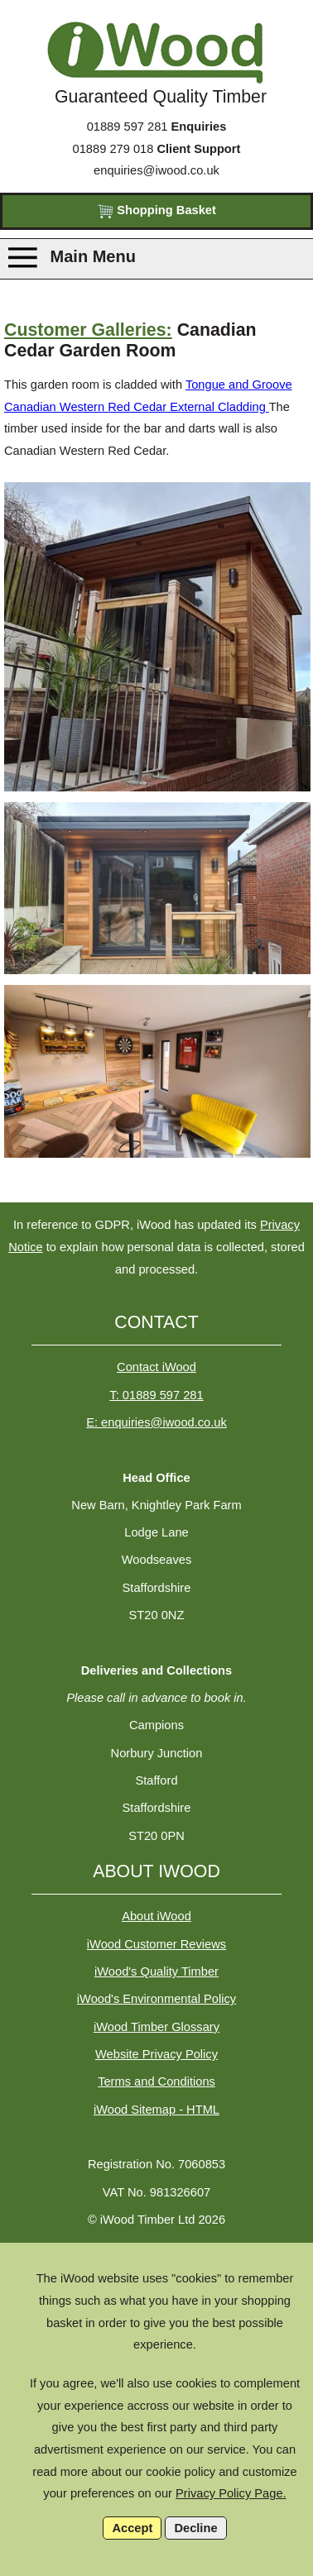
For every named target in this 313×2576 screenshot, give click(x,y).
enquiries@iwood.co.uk (156, 170)
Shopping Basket (156, 211)
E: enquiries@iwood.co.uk (156, 1422)
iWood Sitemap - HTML (156, 2109)
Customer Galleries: (88, 330)
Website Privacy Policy (156, 2054)
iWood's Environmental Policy (156, 1998)
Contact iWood (156, 1367)
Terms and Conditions (156, 2081)
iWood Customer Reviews (156, 1944)
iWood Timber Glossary (156, 2027)
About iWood (156, 1916)
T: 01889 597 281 (156, 1395)
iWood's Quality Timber (156, 1971)
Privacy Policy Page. (231, 2493)
